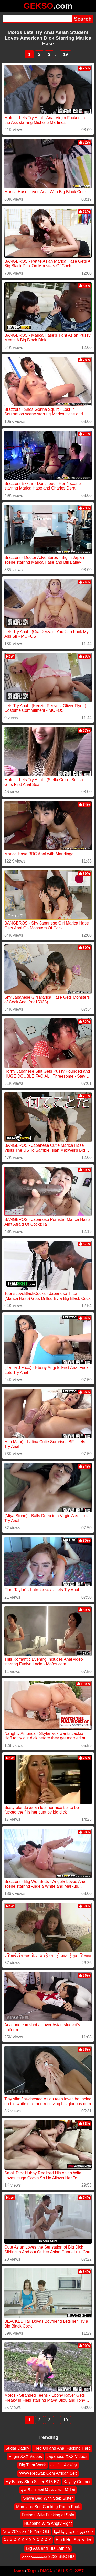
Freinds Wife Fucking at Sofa (48, 2515)
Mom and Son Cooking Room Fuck (48, 2506)
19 (65, 54)
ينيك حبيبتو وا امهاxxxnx (74, 2531)
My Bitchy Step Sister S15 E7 (32, 2481)
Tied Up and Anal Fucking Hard (62, 2448)
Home (18, 2571)
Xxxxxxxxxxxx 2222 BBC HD (48, 2556)
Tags (31, 2571)
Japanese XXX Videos (67, 2456)
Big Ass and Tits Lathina (48, 2548)
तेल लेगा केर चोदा (63, 2465)
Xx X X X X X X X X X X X (27, 2540)
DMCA (46, 2571)
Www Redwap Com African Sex (48, 2473)
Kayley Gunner (77, 2481)
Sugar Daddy (17, 2448)
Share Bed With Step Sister (48, 2498)
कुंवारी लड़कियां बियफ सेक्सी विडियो (48, 2490)
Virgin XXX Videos (25, 2456)
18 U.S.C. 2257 (70, 2571)
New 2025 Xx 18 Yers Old (25, 2531)
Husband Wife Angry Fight (48, 2523)
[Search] (37, 19)
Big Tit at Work (32, 2465)
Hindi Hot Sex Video (74, 2540)
